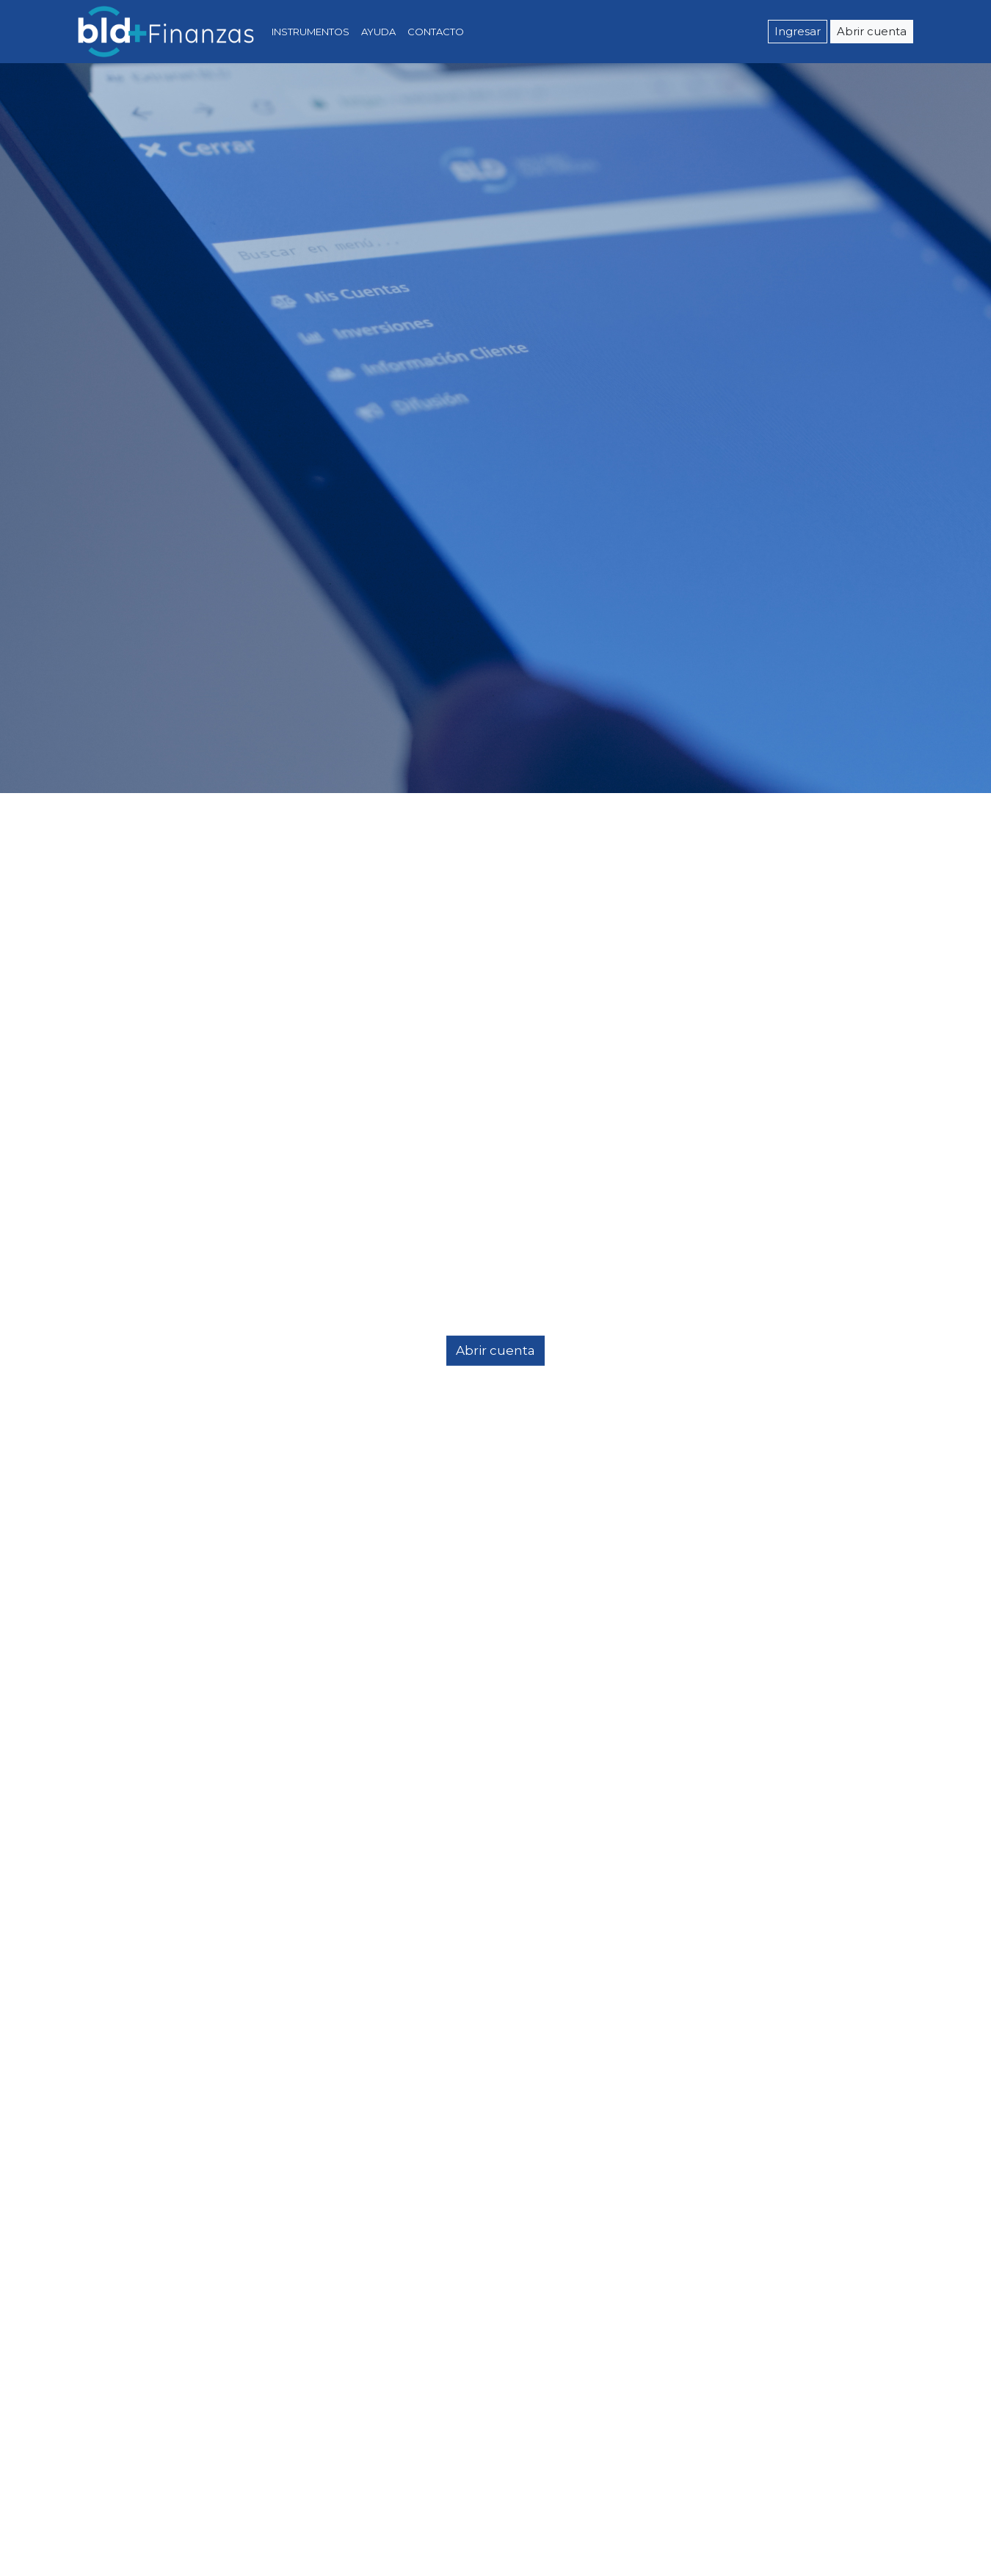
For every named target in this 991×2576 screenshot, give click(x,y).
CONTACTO (435, 31)
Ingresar (797, 31)
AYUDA (378, 31)
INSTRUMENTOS (313, 30)
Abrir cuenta (872, 31)
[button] (74, 1288)
